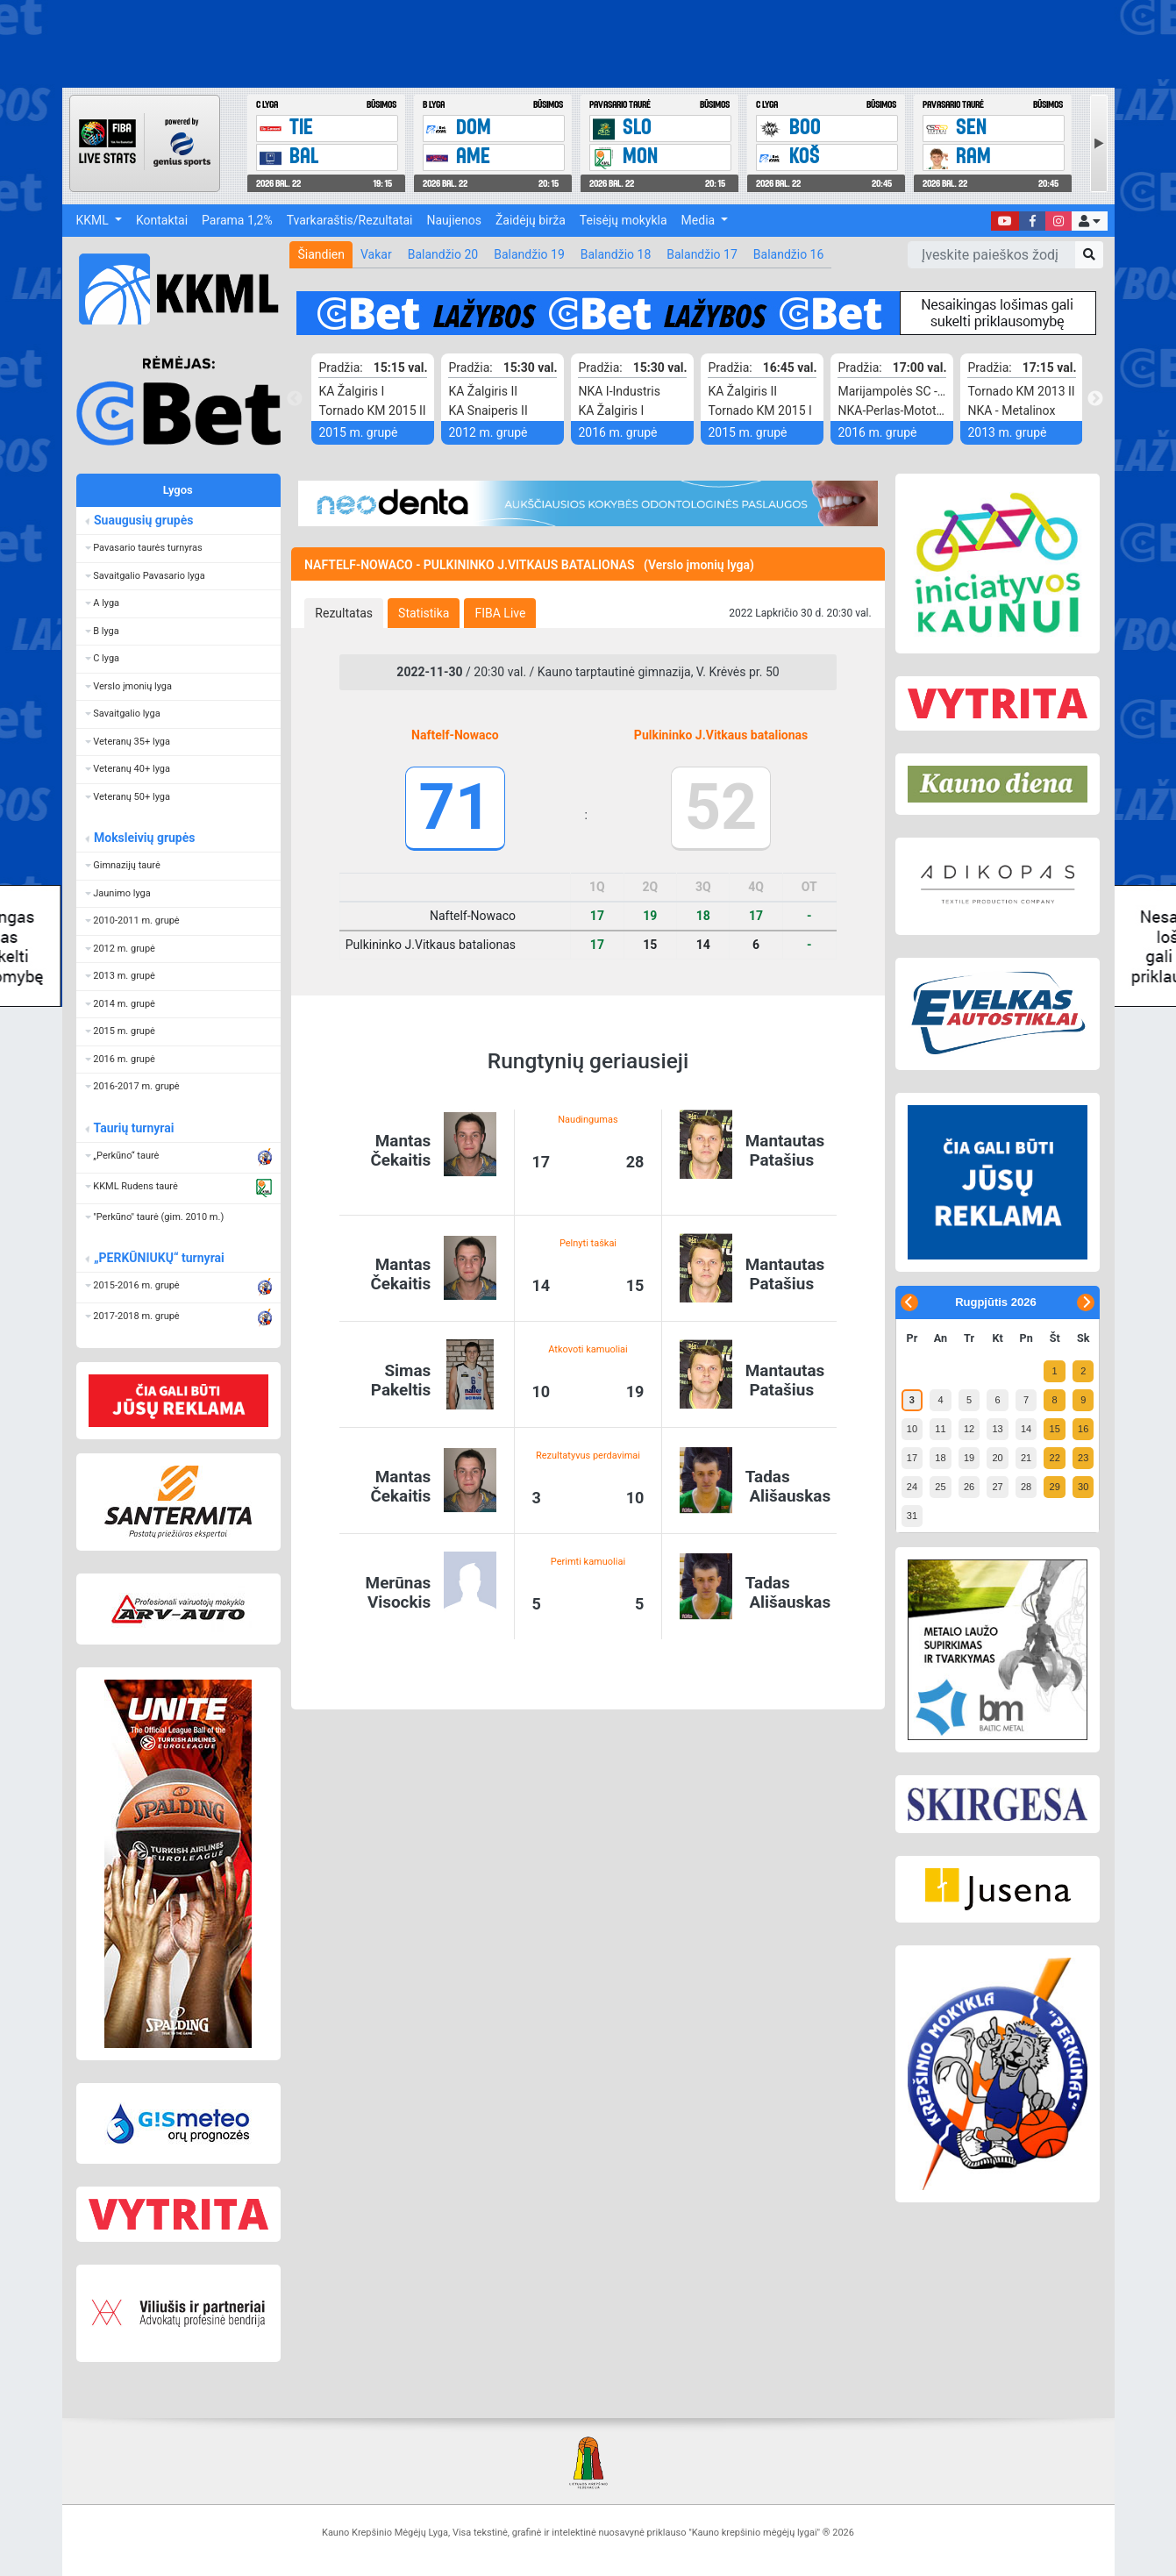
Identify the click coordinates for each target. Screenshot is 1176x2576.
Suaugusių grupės (143, 520)
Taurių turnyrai (133, 1128)
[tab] (343, 613)
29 (1055, 1486)
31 (912, 1515)
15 (1055, 1429)
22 (1055, 1457)
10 (912, 1429)
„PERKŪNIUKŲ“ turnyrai (158, 1258)
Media (699, 220)
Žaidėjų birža (530, 220)
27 (997, 1486)
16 (1083, 1429)
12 (969, 1429)
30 (1083, 1486)
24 (912, 1486)
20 (997, 1457)
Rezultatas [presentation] (344, 613)
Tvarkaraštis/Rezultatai (350, 220)
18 (940, 1457)
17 (912, 1457)
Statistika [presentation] (423, 613)
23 (1083, 1457)
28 (1026, 1486)
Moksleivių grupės (144, 838)
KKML (94, 220)
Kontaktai (162, 220)
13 (997, 1429)
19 (969, 1457)
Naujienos (454, 220)
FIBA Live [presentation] (499, 613)
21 (1026, 1457)
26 (969, 1486)
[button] (1089, 221)
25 (940, 1486)
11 (940, 1429)
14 (1026, 1429)
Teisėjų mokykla (623, 220)
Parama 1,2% (237, 220)
